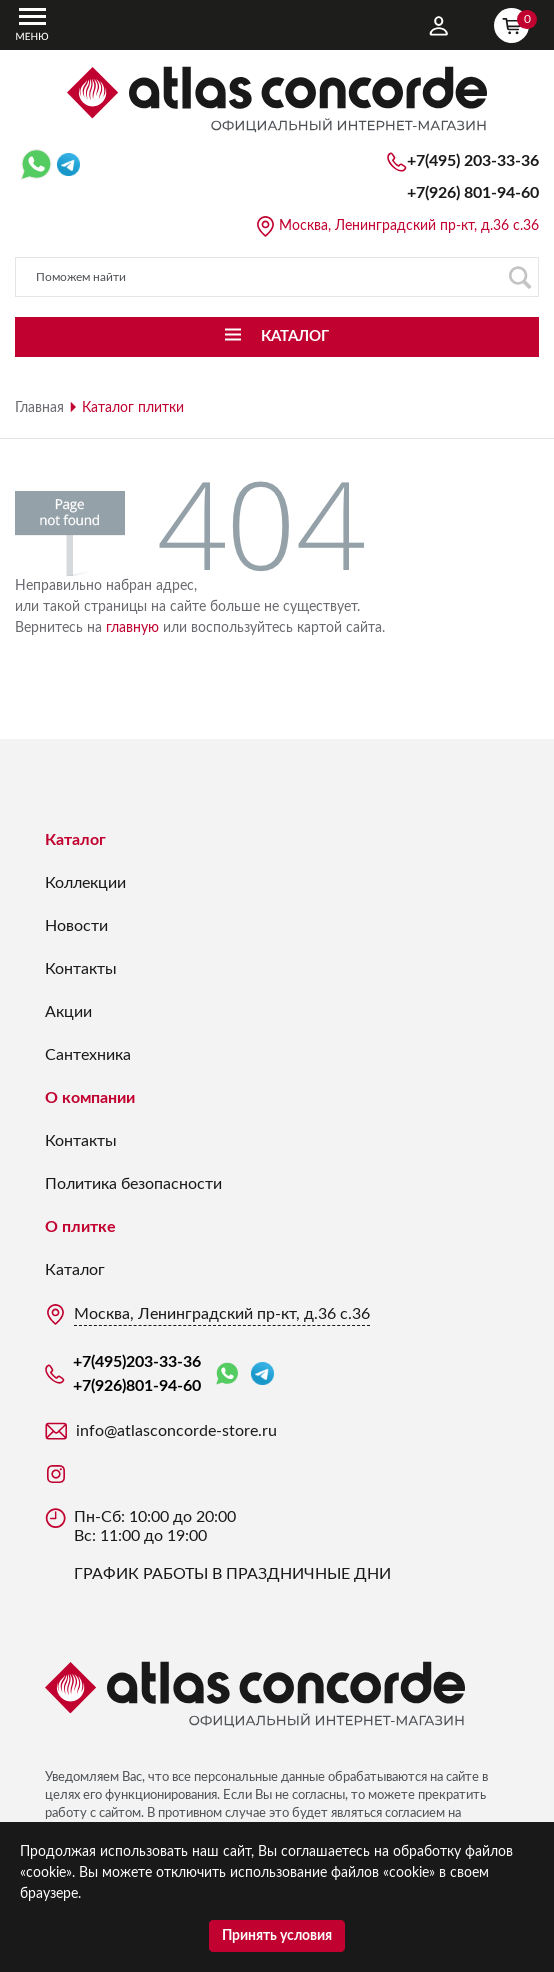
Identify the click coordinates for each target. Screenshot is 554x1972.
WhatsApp (227, 1374)
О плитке (80, 1227)
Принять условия (277, 1936)
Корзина (516, 23)
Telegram (262, 1373)
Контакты (81, 969)
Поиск (519, 277)
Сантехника (88, 1055)
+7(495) (473, 161)
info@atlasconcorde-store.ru (176, 1431)
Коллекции (85, 883)
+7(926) (473, 193)
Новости (76, 926)
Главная (39, 408)
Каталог (75, 840)
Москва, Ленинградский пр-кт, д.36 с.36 (409, 226)
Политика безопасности (133, 1184)
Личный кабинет (439, 26)
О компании (90, 1098)
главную (132, 628)
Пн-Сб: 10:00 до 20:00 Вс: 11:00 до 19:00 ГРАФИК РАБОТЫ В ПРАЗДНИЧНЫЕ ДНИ (232, 1545)
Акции (68, 1012)
